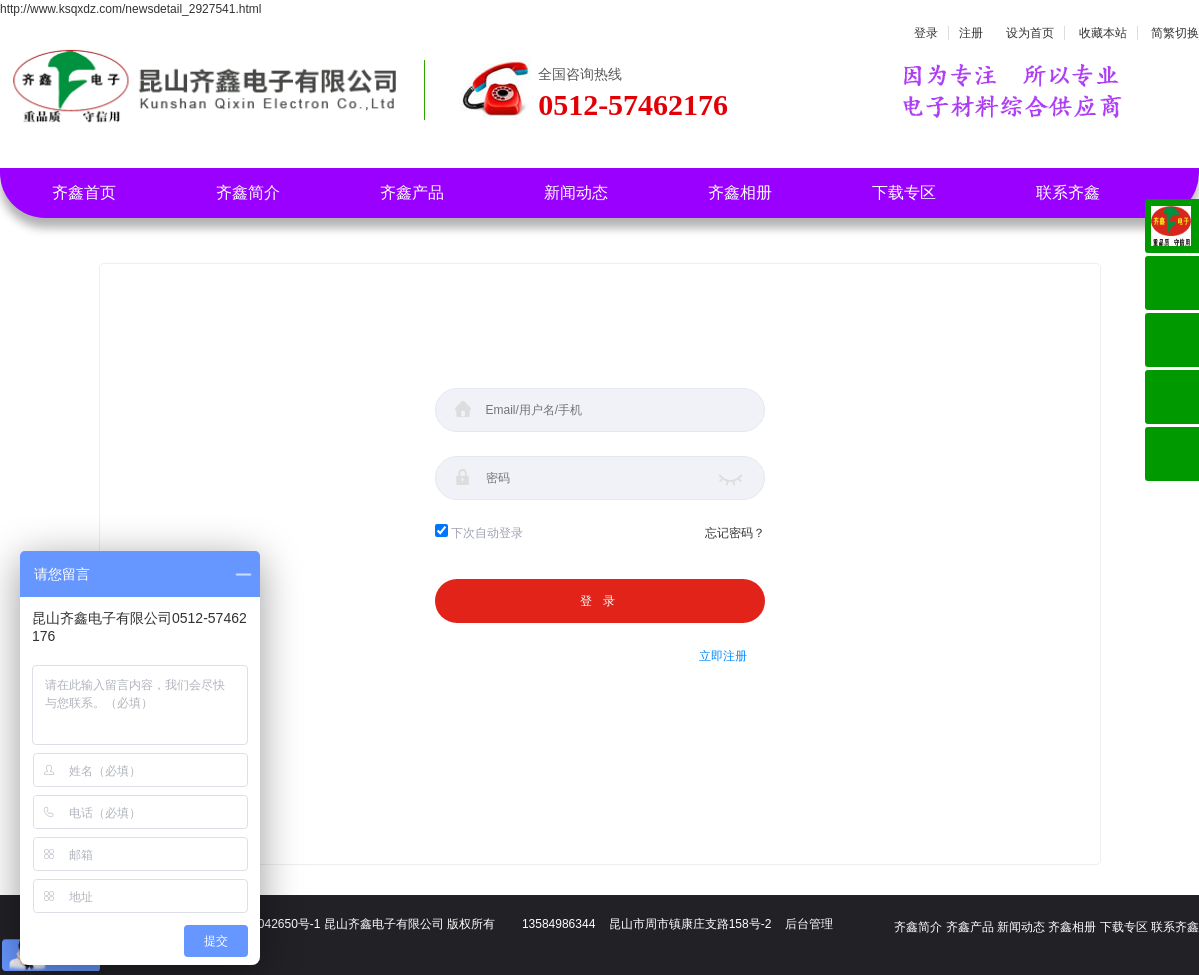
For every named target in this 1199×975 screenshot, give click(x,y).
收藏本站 (1103, 33)
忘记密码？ (735, 533)
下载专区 (904, 192)
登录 (926, 33)
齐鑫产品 (412, 192)
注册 (971, 33)
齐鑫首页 (84, 192)
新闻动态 (576, 192)
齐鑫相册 (740, 192)
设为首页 (1030, 33)
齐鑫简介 (248, 192)
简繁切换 (1175, 33)
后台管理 (809, 924)
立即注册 (723, 656)
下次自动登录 (487, 533)
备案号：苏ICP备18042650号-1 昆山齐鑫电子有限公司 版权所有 (323, 924)
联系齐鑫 (1068, 192)
